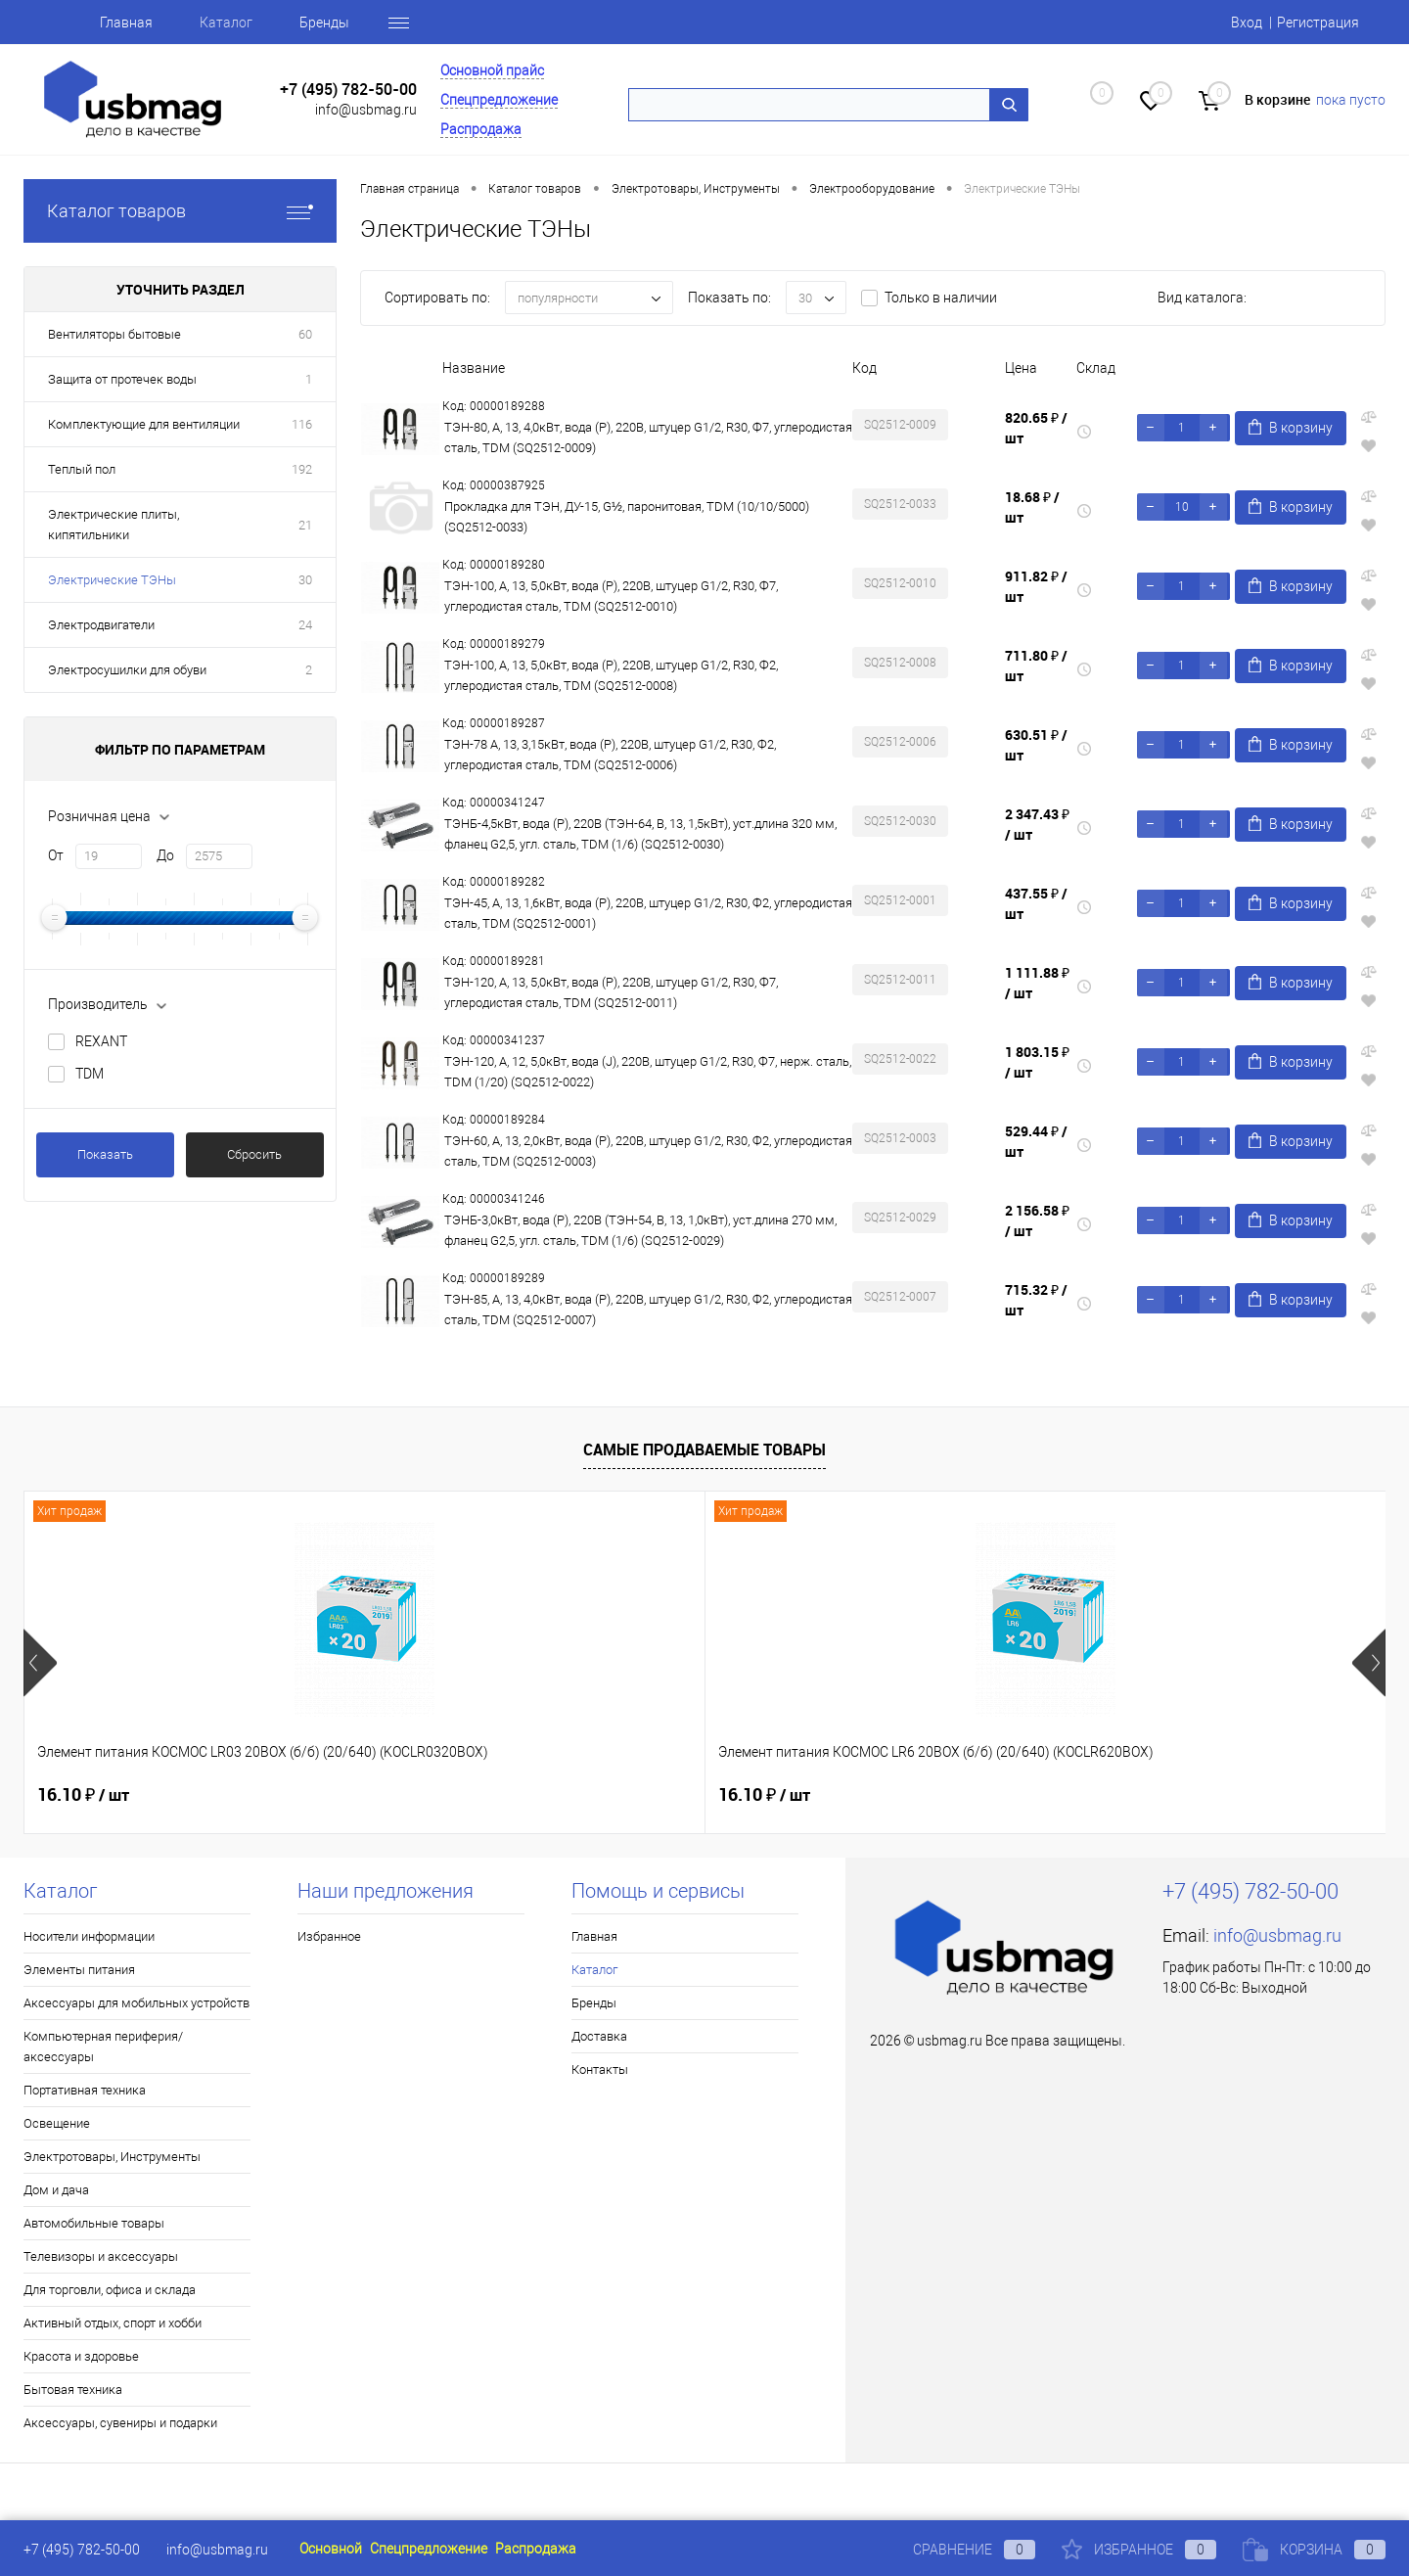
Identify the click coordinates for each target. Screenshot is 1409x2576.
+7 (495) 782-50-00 (348, 89)
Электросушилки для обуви (127, 670)
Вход (1246, 22)
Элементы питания (79, 1969)
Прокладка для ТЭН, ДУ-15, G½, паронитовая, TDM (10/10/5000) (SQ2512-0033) (626, 516)
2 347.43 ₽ (1037, 824)
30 (305, 580)
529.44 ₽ (1036, 1141)
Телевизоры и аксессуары (100, 2256)
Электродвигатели (101, 625)
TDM (89, 1073)
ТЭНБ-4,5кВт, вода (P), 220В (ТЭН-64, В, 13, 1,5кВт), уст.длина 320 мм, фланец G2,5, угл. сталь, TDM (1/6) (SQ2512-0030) (640, 833)
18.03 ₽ (764, 1795)
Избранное (329, 1936)
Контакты (599, 2069)
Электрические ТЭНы (112, 580)
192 (302, 469)
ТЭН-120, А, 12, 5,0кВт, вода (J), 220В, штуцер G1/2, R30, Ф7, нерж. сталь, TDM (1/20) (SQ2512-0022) (647, 1071)
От (56, 855)
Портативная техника (84, 2090)
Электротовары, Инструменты (112, 2156)
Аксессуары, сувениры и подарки (120, 2422)
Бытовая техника (72, 2389)
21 (305, 525)
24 (305, 625)
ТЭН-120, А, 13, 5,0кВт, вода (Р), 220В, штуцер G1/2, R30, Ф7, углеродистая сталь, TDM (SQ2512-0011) (611, 992)
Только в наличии (941, 297)
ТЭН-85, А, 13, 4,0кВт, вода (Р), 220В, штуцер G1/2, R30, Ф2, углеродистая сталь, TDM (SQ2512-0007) (648, 1309)
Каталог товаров (180, 211)
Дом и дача (56, 2190)
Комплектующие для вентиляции (144, 424)
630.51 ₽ (1036, 744)
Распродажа (481, 129)
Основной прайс (492, 70)
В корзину (1291, 427)
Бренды (324, 22)
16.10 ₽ (83, 1795)
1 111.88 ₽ (1037, 982)
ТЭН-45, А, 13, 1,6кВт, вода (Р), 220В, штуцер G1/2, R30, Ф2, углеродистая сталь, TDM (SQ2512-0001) (648, 913)
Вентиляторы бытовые (114, 334)
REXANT (101, 1041)
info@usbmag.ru (366, 109)
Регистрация (1318, 22)
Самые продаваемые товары (704, 1449)
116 (302, 424)
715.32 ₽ (1036, 1299)
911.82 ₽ (1036, 586)
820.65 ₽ (1036, 427)
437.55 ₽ (1036, 903)
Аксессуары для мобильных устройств (136, 2003)
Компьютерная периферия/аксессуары (103, 2046)
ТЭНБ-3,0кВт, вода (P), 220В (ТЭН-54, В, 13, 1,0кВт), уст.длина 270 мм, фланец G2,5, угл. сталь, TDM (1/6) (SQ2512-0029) (640, 1230)
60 (305, 334)
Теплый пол (81, 469)
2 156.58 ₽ (1037, 1220)
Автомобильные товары (93, 2223)
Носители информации (89, 1936)
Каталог (226, 22)
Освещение (56, 2123)
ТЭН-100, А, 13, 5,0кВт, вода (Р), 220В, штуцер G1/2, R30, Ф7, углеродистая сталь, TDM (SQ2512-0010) (611, 596)
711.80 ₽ (1036, 665)
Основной (330, 2548)
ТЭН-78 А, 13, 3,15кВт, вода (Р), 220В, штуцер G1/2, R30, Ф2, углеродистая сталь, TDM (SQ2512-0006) (610, 754)
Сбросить (254, 1154)
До (165, 855)
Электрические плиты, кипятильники (113, 524)
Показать (105, 1154)
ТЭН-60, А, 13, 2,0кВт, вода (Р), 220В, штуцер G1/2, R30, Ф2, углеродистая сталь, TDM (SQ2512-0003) (648, 1151)
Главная (126, 22)
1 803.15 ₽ (1037, 1061)
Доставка (599, 2036)
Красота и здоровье (81, 2356)
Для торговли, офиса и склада (109, 2289)
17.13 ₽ (1105, 1795)
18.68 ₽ (1032, 507)
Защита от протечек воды (122, 379)
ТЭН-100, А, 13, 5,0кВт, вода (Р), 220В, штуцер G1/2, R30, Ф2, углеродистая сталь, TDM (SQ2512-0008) (611, 675)
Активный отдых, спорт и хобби (112, 2323)
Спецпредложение (499, 100)
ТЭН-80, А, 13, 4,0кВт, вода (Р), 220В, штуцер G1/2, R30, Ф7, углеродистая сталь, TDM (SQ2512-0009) (648, 437)
